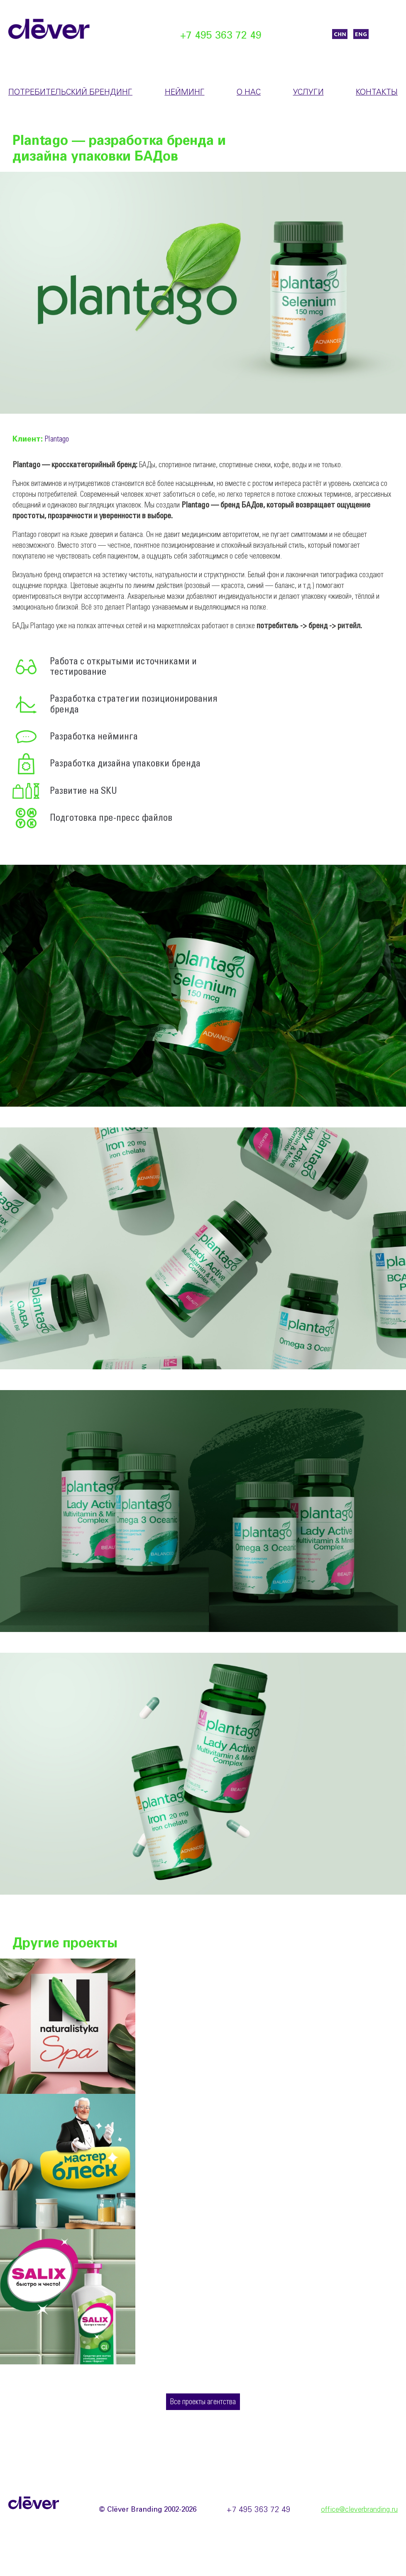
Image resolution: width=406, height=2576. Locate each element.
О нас (249, 92)
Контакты (377, 92)
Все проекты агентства (203, 2402)
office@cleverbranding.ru (359, 2510)
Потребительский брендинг (70, 92)
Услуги (308, 92)
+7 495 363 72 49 (221, 36)
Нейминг (185, 92)
